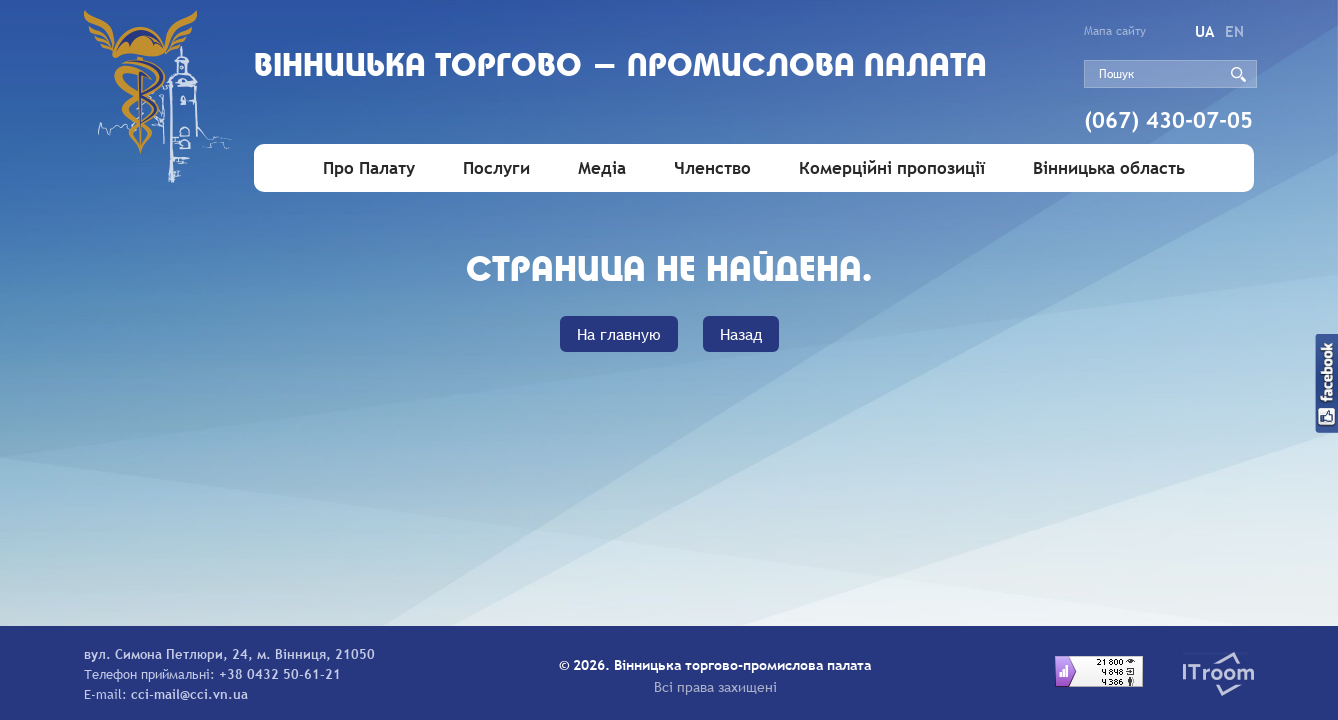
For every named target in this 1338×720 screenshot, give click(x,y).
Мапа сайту (1115, 31)
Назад (741, 334)
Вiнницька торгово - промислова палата (620, 67)
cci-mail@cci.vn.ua (189, 694)
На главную (619, 334)
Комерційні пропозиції (892, 168)
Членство (712, 168)
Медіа (602, 168)
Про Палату (369, 168)
